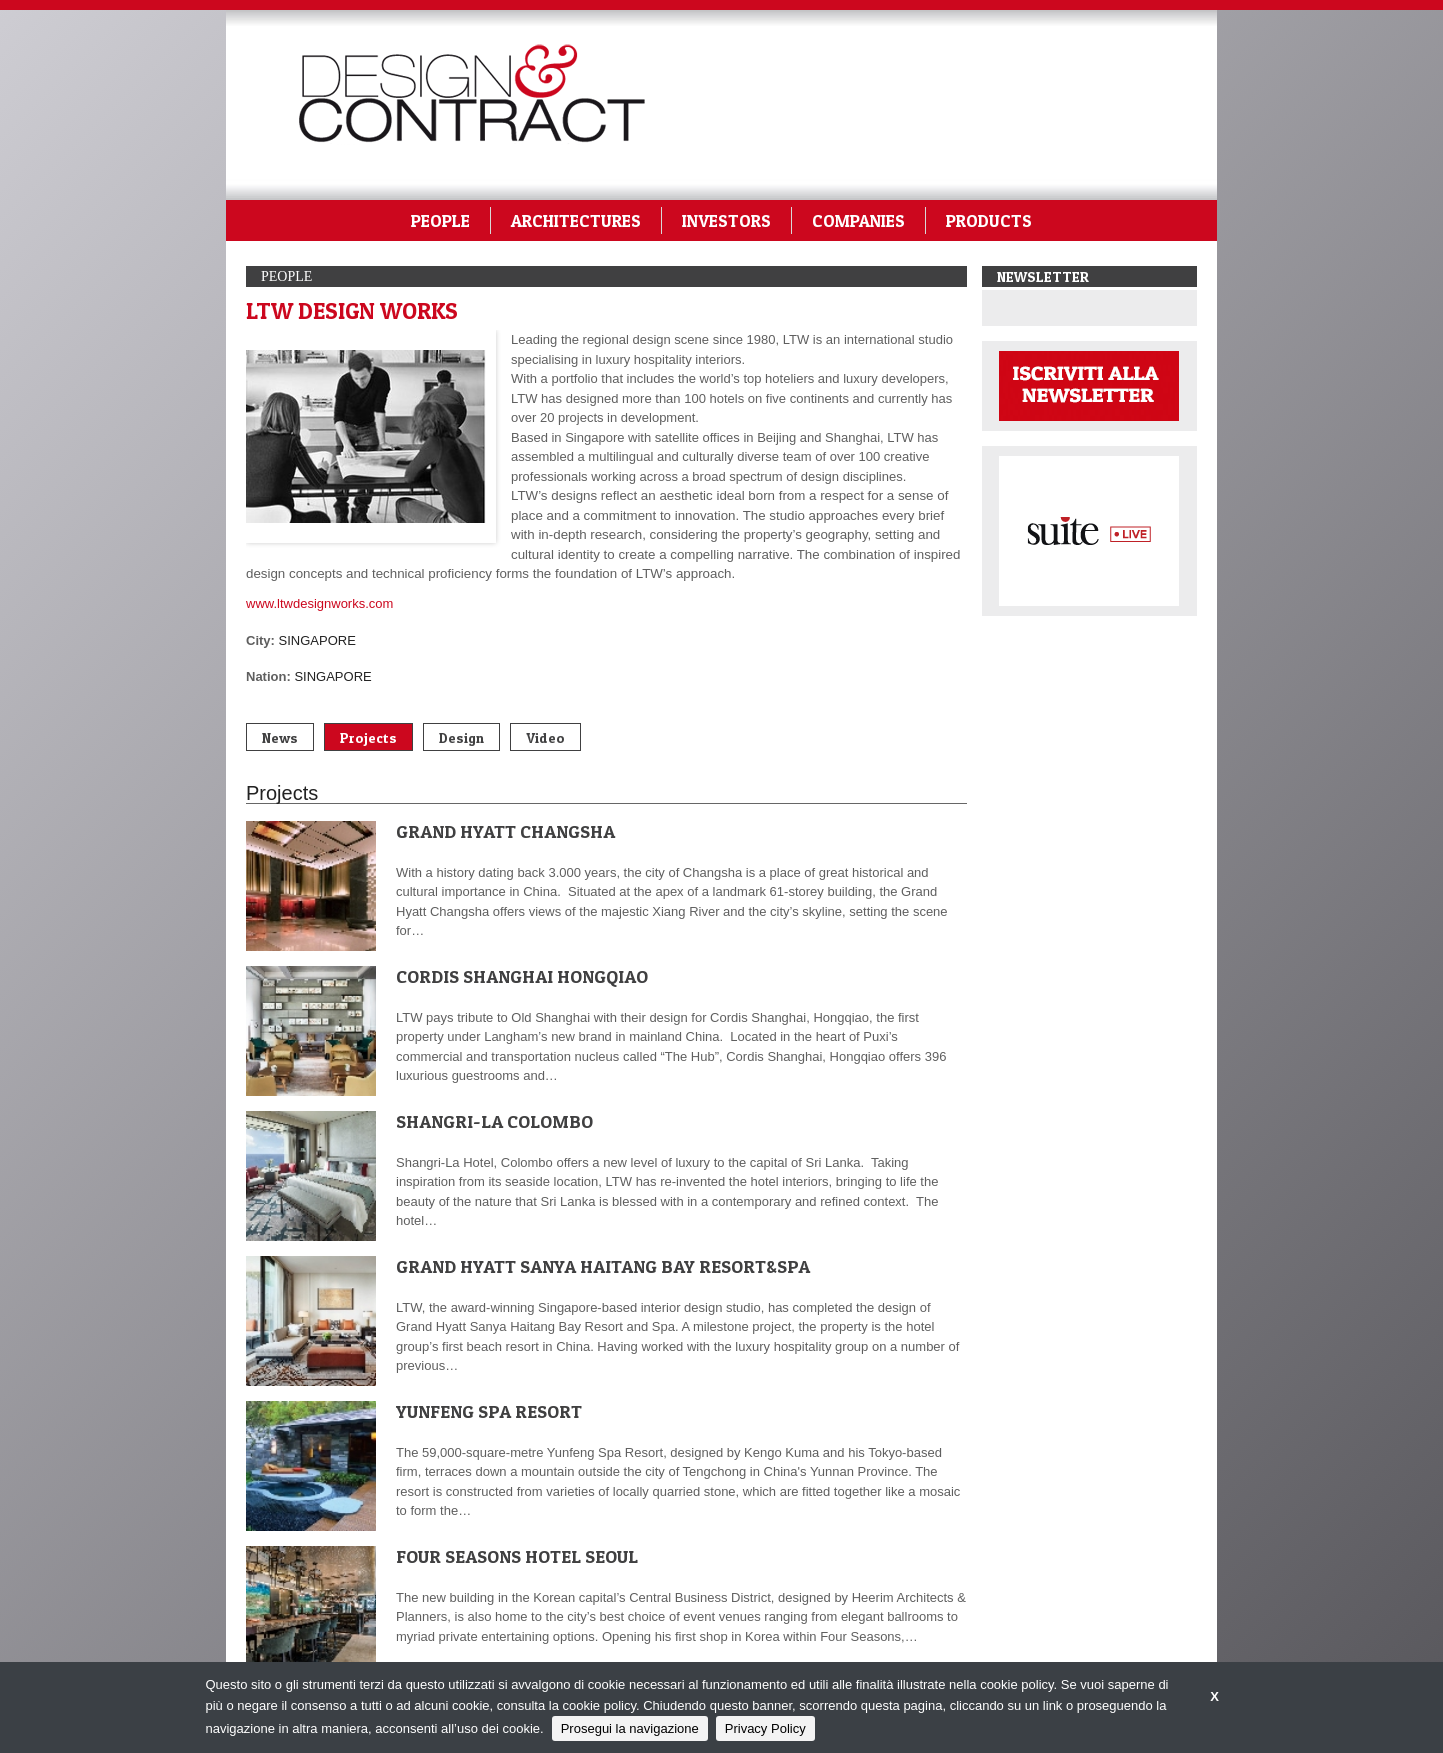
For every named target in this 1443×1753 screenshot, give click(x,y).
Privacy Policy (765, 1728)
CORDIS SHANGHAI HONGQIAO (522, 976)
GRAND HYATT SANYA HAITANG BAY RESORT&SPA (603, 1266)
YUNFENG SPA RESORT (489, 1411)
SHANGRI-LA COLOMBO (494, 1121)
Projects (368, 737)
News (280, 737)
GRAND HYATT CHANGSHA (505, 831)
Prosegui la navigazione (630, 1728)
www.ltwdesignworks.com (319, 603)
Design (461, 737)
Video (545, 737)
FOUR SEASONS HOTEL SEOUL (517, 1556)
